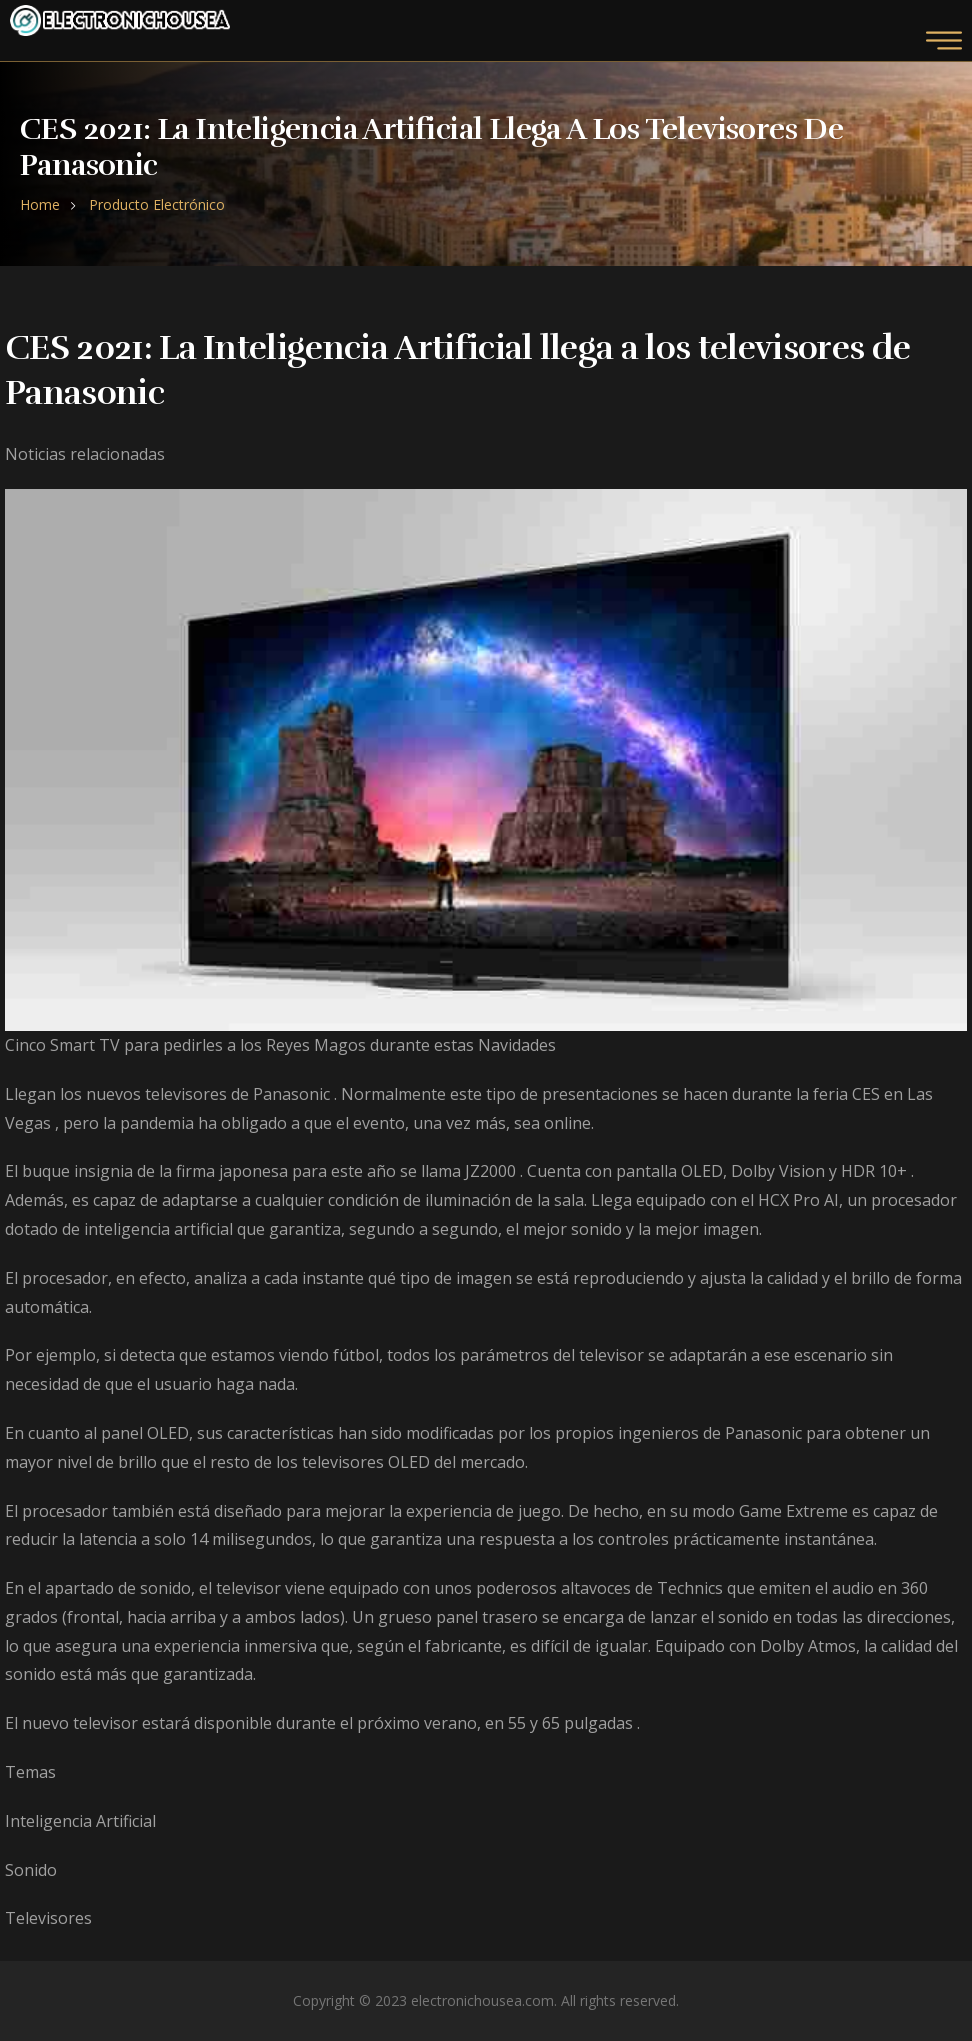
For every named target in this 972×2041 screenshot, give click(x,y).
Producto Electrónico (157, 204)
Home (40, 204)
